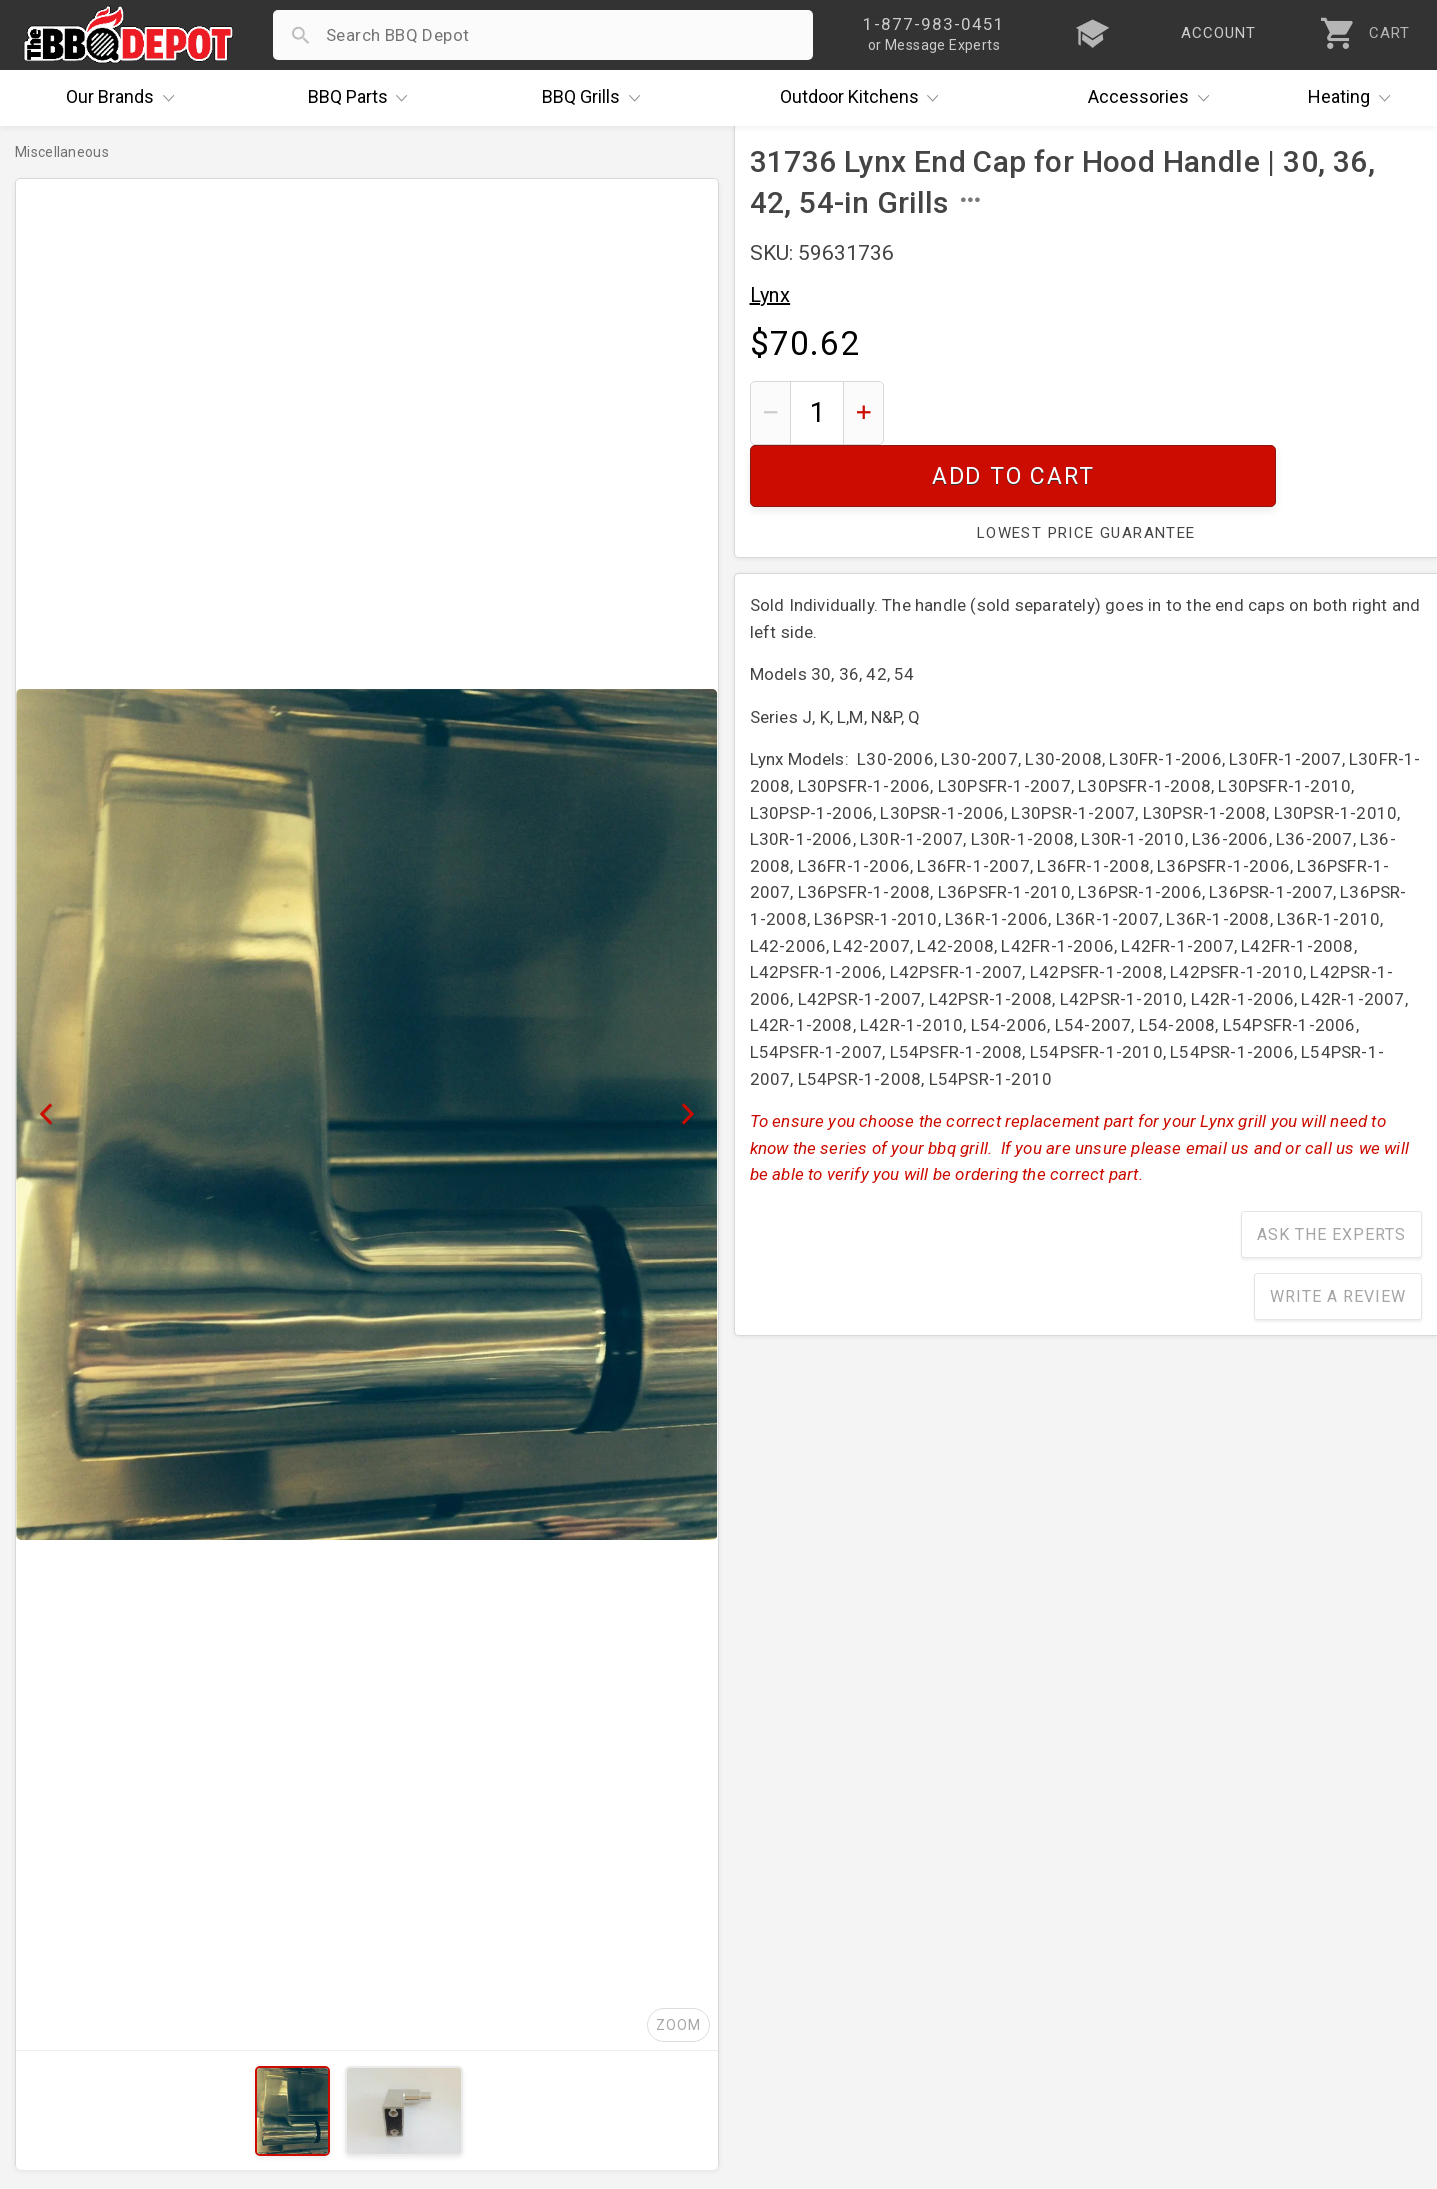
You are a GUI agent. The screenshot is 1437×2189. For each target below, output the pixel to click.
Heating (1354, 98)
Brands (125, 98)
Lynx (770, 295)
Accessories (1153, 98)
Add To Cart (1160, 412)
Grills (596, 98)
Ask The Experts (1331, 1172)
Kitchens (864, 98)
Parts (363, 98)
